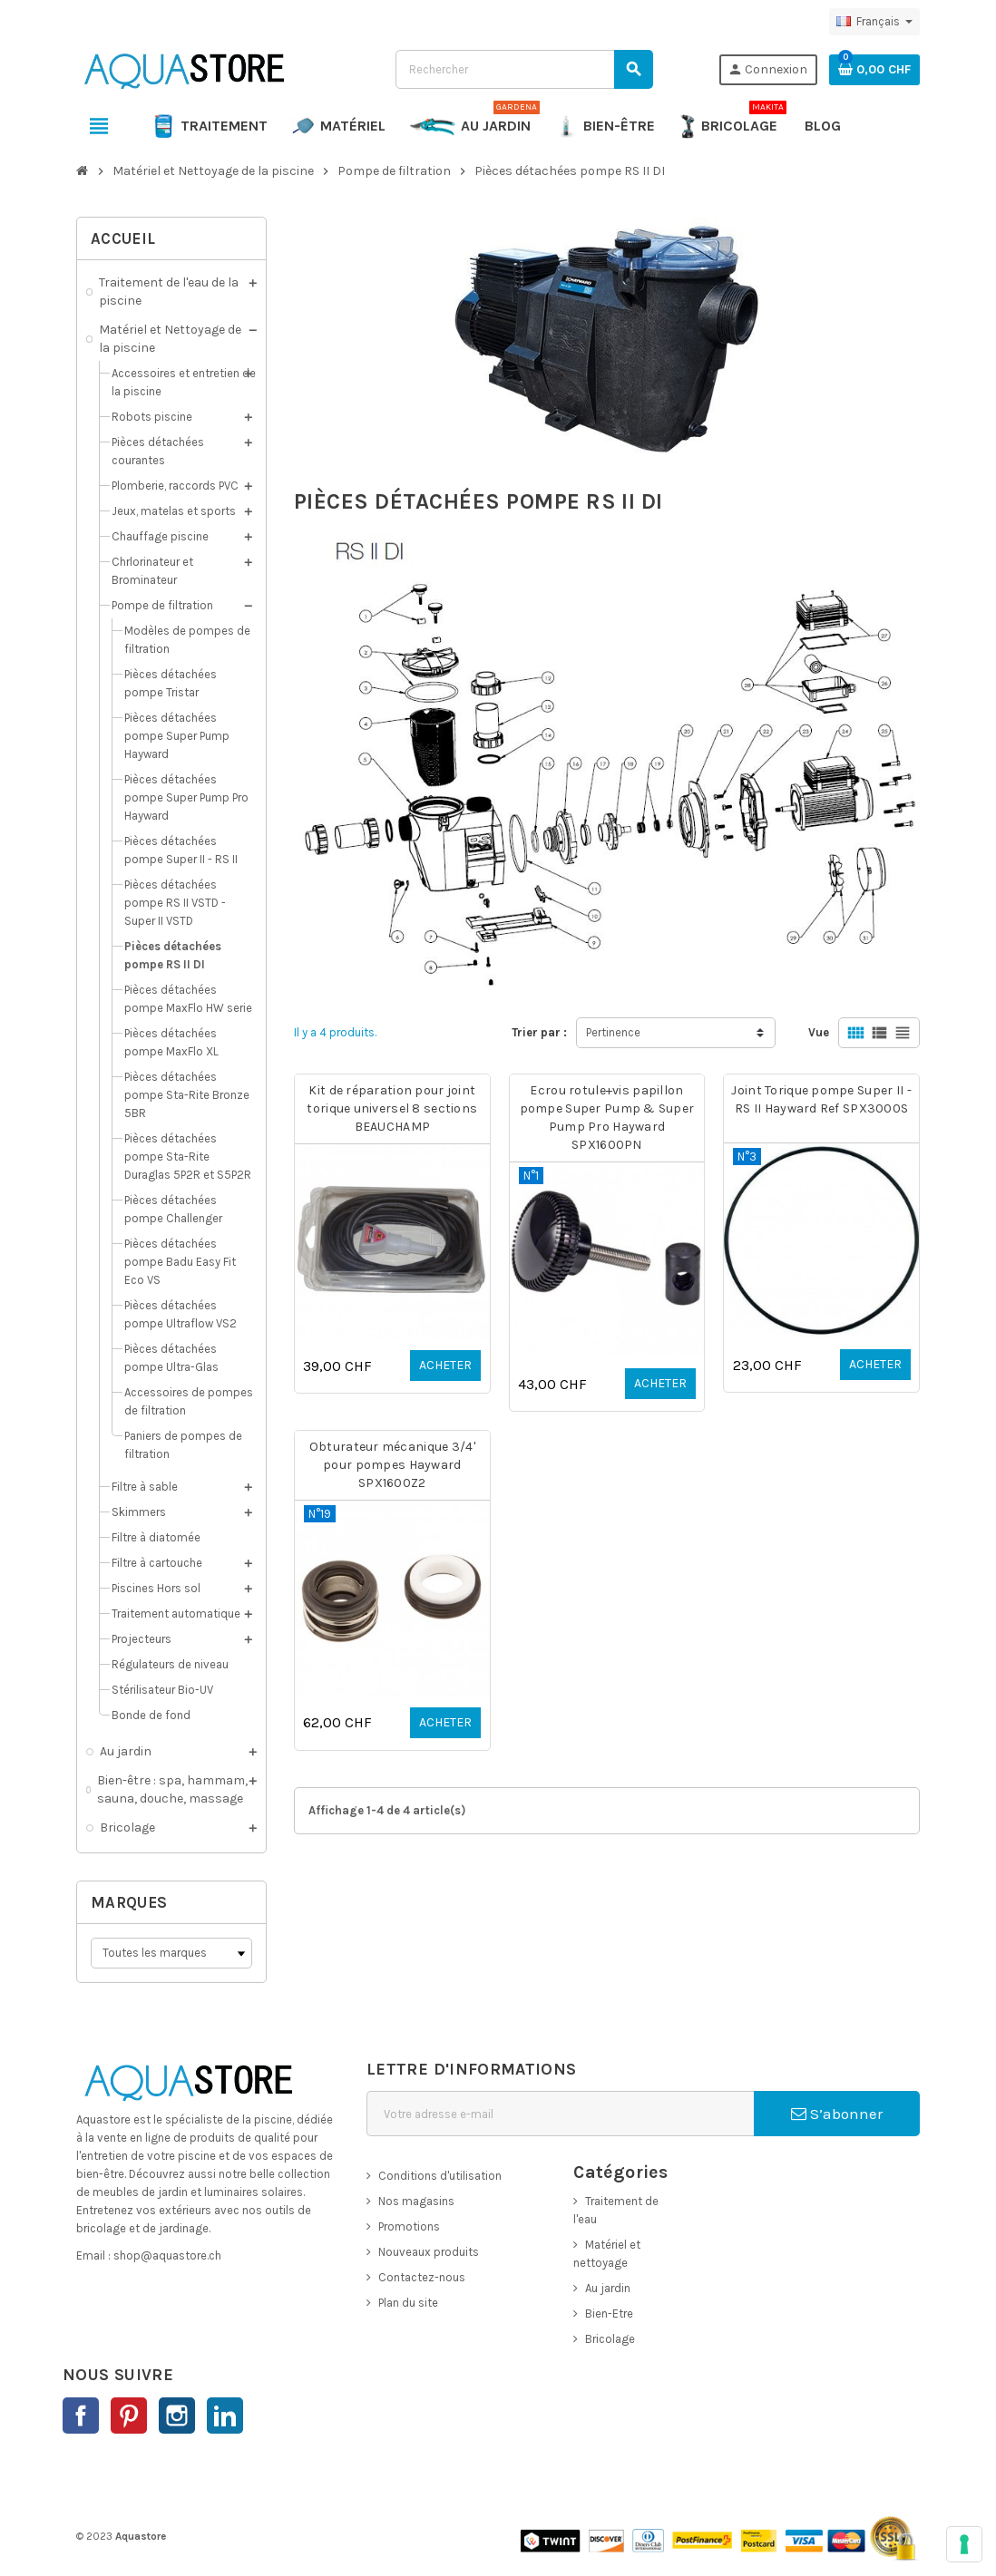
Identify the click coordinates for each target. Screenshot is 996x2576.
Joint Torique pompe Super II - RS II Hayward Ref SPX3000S (821, 1099)
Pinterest (129, 2415)
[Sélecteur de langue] (874, 21)
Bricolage (610, 2339)
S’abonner (837, 2114)
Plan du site (408, 2302)
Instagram (177, 2415)
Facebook (81, 2415)
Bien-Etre (609, 2313)
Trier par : (539, 1032)
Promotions (409, 2226)
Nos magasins (416, 2201)
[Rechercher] (523, 69)
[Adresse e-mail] (560, 2113)
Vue (818, 1032)
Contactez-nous (421, 2277)
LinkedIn (225, 2415)
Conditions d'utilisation (440, 2175)
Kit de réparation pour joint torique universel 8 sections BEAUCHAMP (392, 1108)
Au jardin (607, 2288)
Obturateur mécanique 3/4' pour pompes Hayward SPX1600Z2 (392, 1465)
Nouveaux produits (428, 2252)
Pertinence (613, 1032)
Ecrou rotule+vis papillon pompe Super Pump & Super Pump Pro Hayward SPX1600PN (607, 1117)
